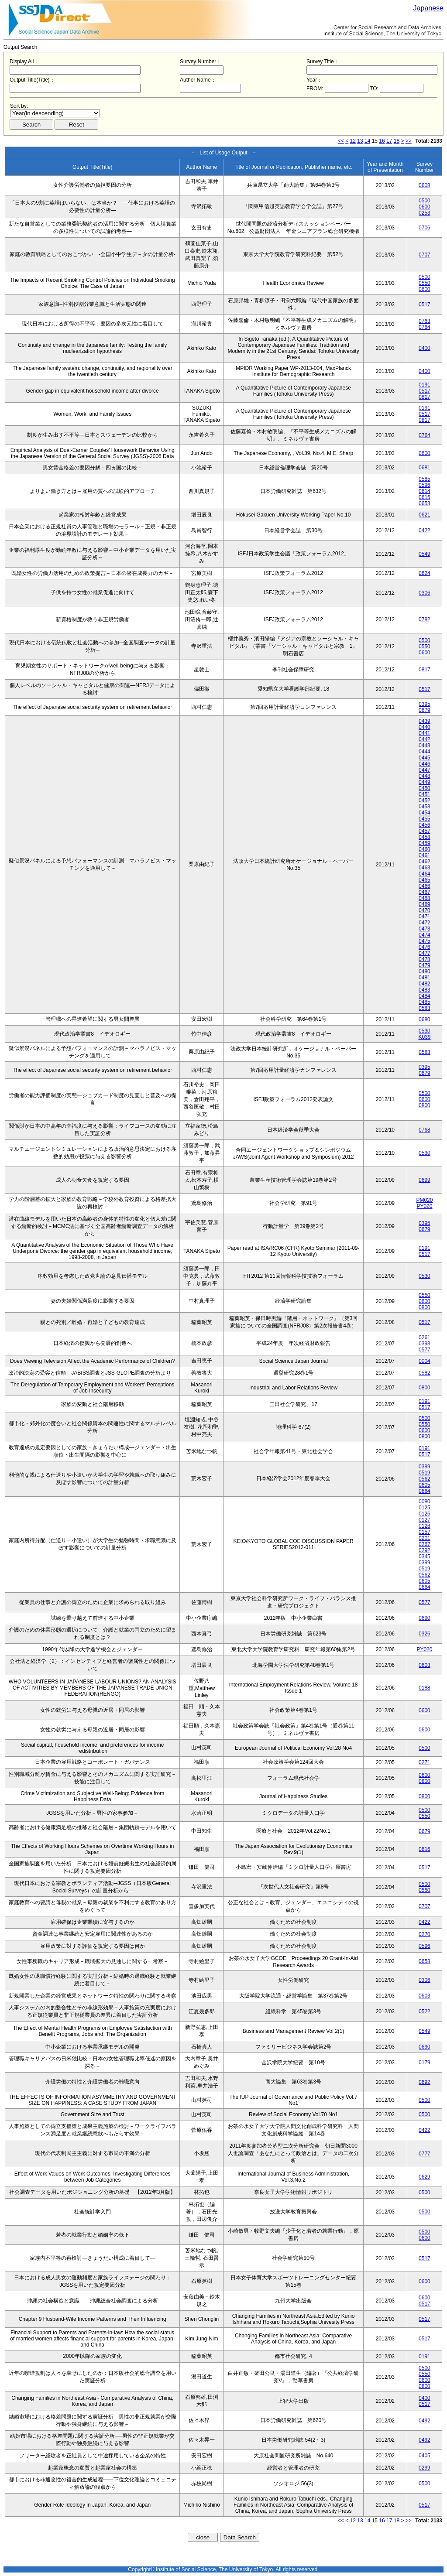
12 (353, 141)
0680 (424, 1019)
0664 (424, 1491)
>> (409, 141)
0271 (424, 1762)
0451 (424, 794)
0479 (424, 965)
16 (382, 141)
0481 (424, 978)
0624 (424, 573)
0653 (424, 503)
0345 (424, 1556)
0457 (424, 831)
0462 (424, 862)
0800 (424, 1105)
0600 (424, 207)
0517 (424, 304)
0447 (424, 770)
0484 (424, 996)
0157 (424, 1532)
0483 (424, 990)
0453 (424, 807)
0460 (424, 849)
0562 (424, 1479)
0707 (424, 255)
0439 (424, 721)
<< (341, 141)
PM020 (424, 1200)
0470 (424, 910)
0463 (424, 868)
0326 (424, 1634)
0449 (424, 782)
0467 (424, 892)
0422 (424, 530)
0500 (424, 201)
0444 (424, 752)
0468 (424, 898)
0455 (424, 819)
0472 (424, 923)
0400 (424, 348)
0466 (424, 886)
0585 (424, 479)
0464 (424, 874)
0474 (424, 935)
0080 (424, 1501)
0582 (424, 1373)
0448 (424, 776)
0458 (424, 837)
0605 (424, 1485)
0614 (424, 491)
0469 (424, 904)
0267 (424, 1544)
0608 (424, 185)
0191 (424, 385)
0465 (424, 880)
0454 (424, 813)
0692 (424, 2082)
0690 (424, 1618)
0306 (424, 593)
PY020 (424, 1206)
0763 (424, 321)
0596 (424, 485)
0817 (424, 397)
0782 (424, 619)
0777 (424, 2154)
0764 (424, 327)
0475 (424, 941)
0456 (424, 825)
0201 (424, 1538)
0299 (424, 2468)
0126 (424, 1514)
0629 (424, 2177)
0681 (424, 468)
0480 (424, 971)
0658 (424, 1961)
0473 (424, 929)
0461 (424, 855)
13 (360, 141)
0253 (424, 213)
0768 (424, 1130)
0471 (424, 916)
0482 (424, 984)
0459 (424, 843)
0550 (424, 283)
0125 (424, 1508)
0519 (424, 1473)
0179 (424, 2062)
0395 (424, 704)
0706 (424, 228)
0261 (424, 1337)
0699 (424, 1180)
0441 (424, 733)
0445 (424, 758)
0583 (424, 1008)
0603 (424, 1665)
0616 (424, 1849)
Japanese (428, 8)
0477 (424, 953)
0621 (424, 515)
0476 (424, 947)
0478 (424, 959)
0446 (424, 764)
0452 (424, 800)
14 (367, 141)
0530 (424, 1031)
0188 (424, 1688)
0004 (424, 1361)
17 (389, 141)
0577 (424, 1350)
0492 (424, 2421)
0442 (424, 739)
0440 (424, 727)
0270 (424, 1934)
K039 (424, 1037)
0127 (424, 1520)
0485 (424, 1002)
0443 (424, 745)
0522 (424, 2011)
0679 (424, 710)
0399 (424, 1467)
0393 (424, 1344)
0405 (424, 2456)
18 (396, 141)
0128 (424, 1526)
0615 (424, 497)
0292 (424, 1550)
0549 (424, 554)
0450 (424, 788)
